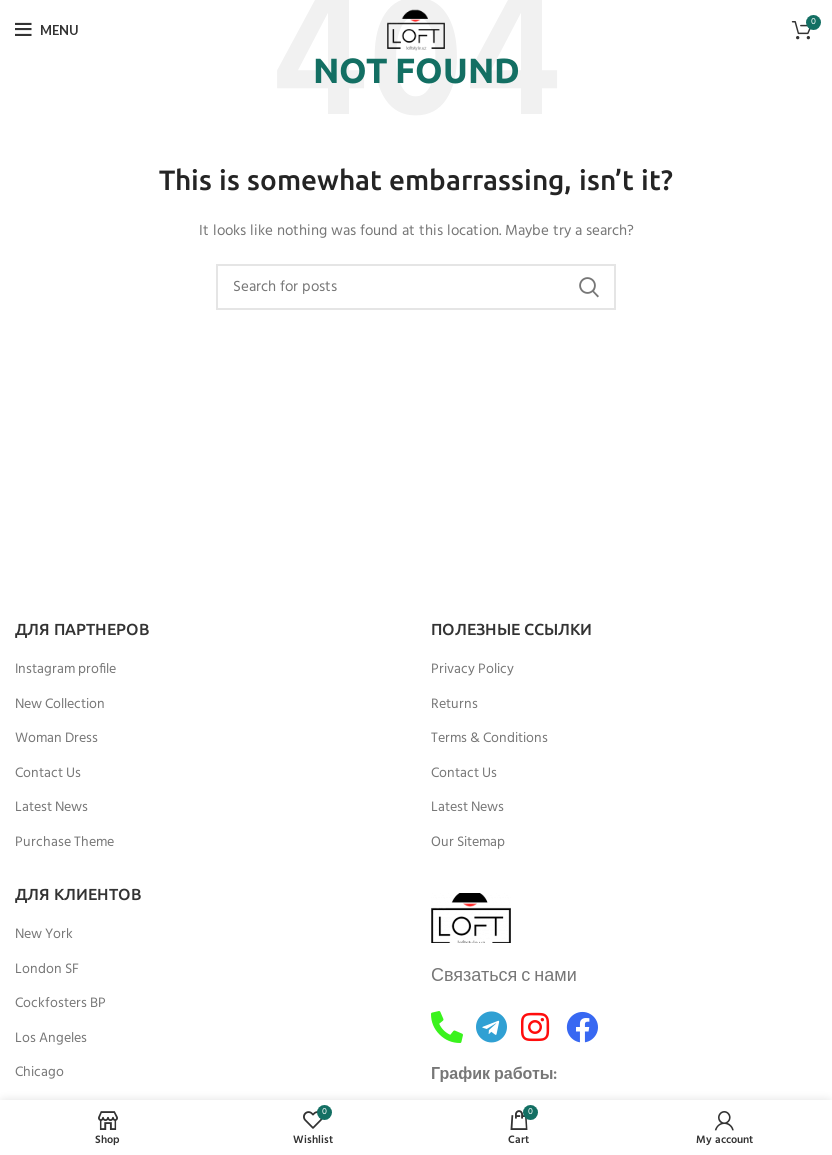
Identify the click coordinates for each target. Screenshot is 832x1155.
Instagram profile (65, 670)
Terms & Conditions (489, 739)
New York (44, 935)
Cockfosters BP (60, 1004)
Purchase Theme (64, 843)
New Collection (60, 705)
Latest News (51, 808)
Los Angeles (51, 1039)
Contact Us (48, 774)
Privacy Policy (472, 670)
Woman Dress (56, 739)
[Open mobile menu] (47, 30)
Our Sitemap (468, 843)
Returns (454, 705)
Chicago (39, 1073)
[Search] (416, 287)
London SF (47, 970)
